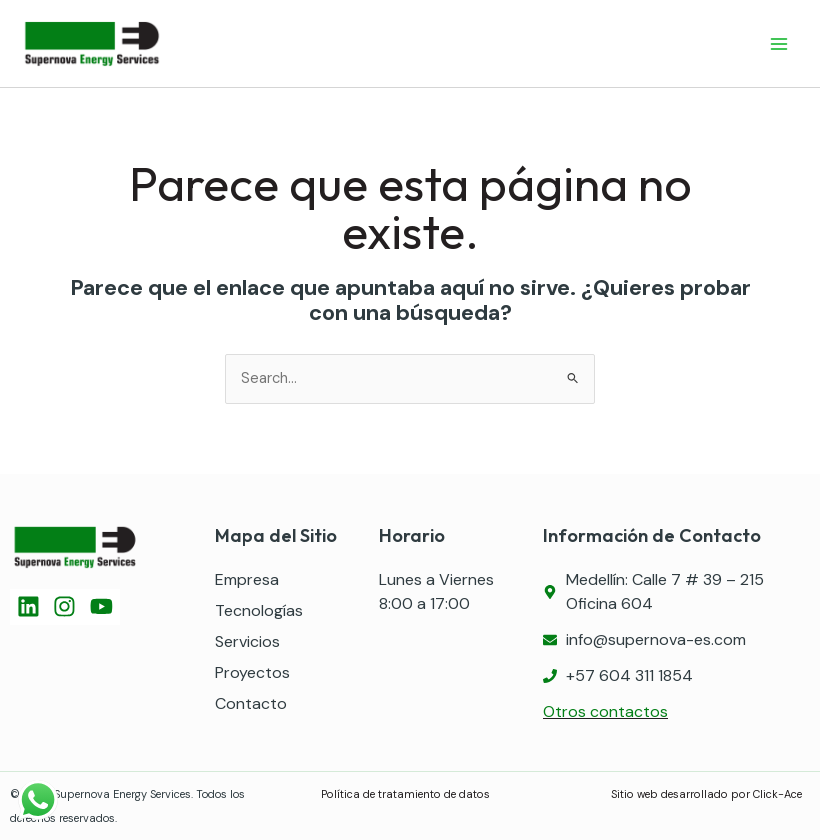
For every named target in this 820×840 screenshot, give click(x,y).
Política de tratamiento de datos (406, 794)
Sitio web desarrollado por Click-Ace (708, 794)
